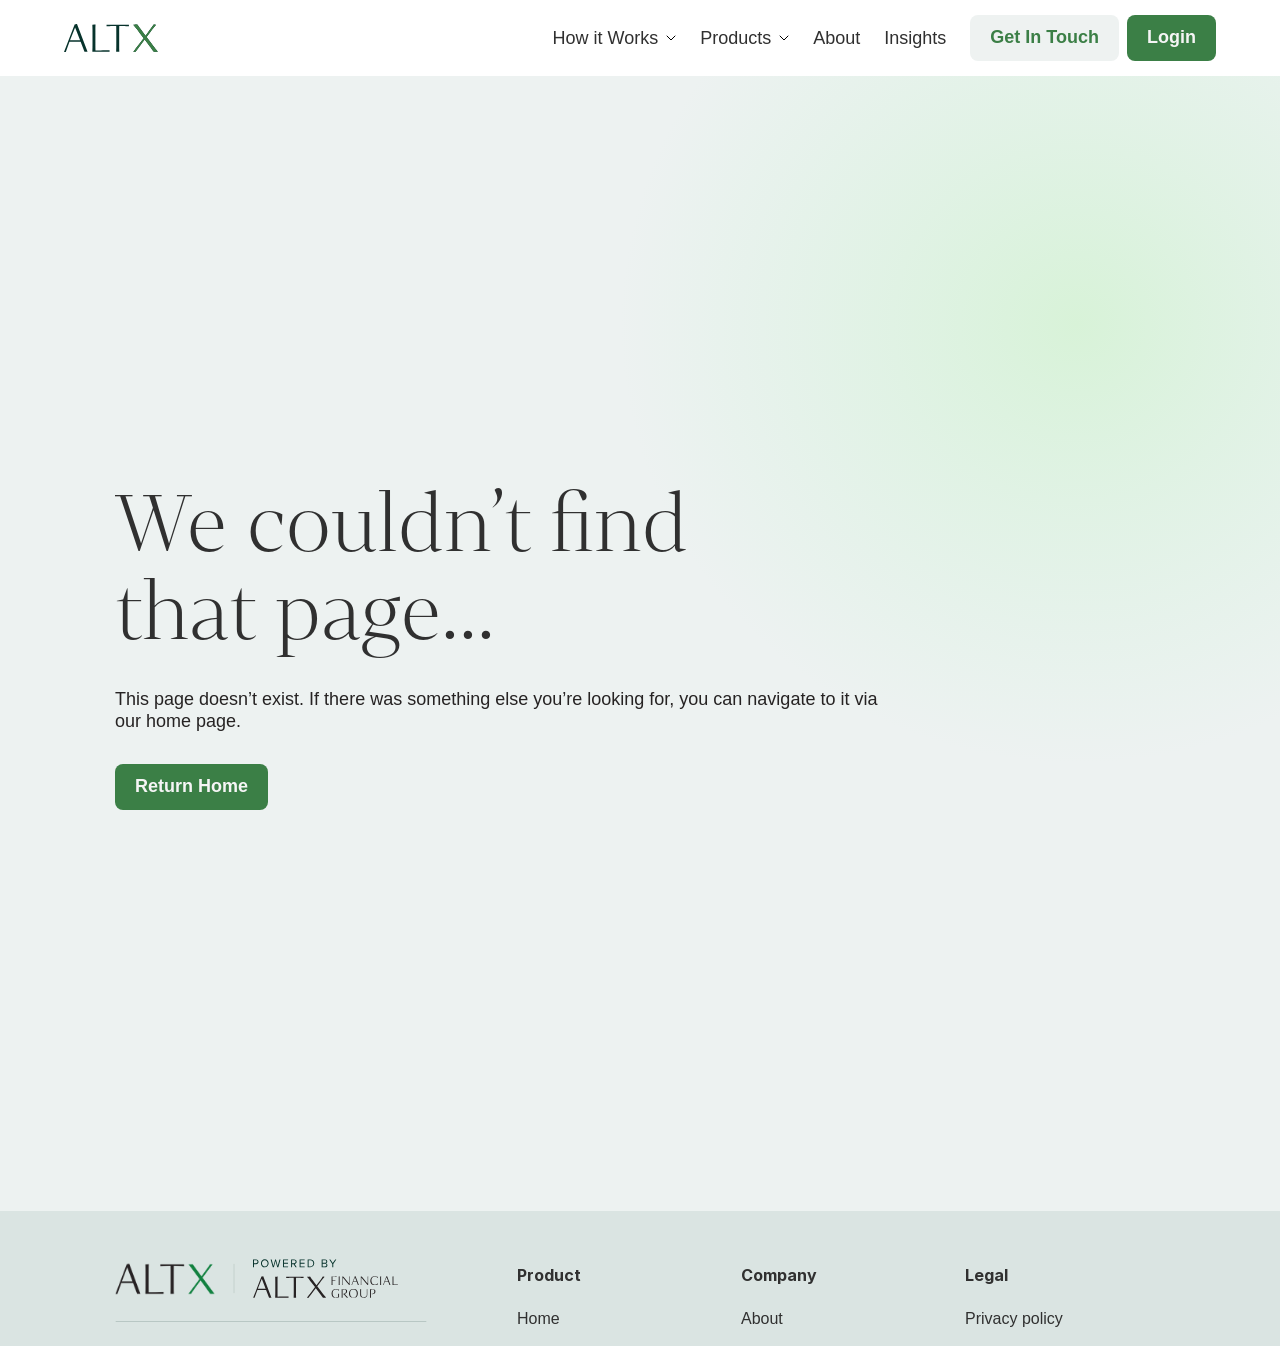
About (836, 38)
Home (538, 1318)
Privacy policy (1014, 1318)
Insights (915, 38)
